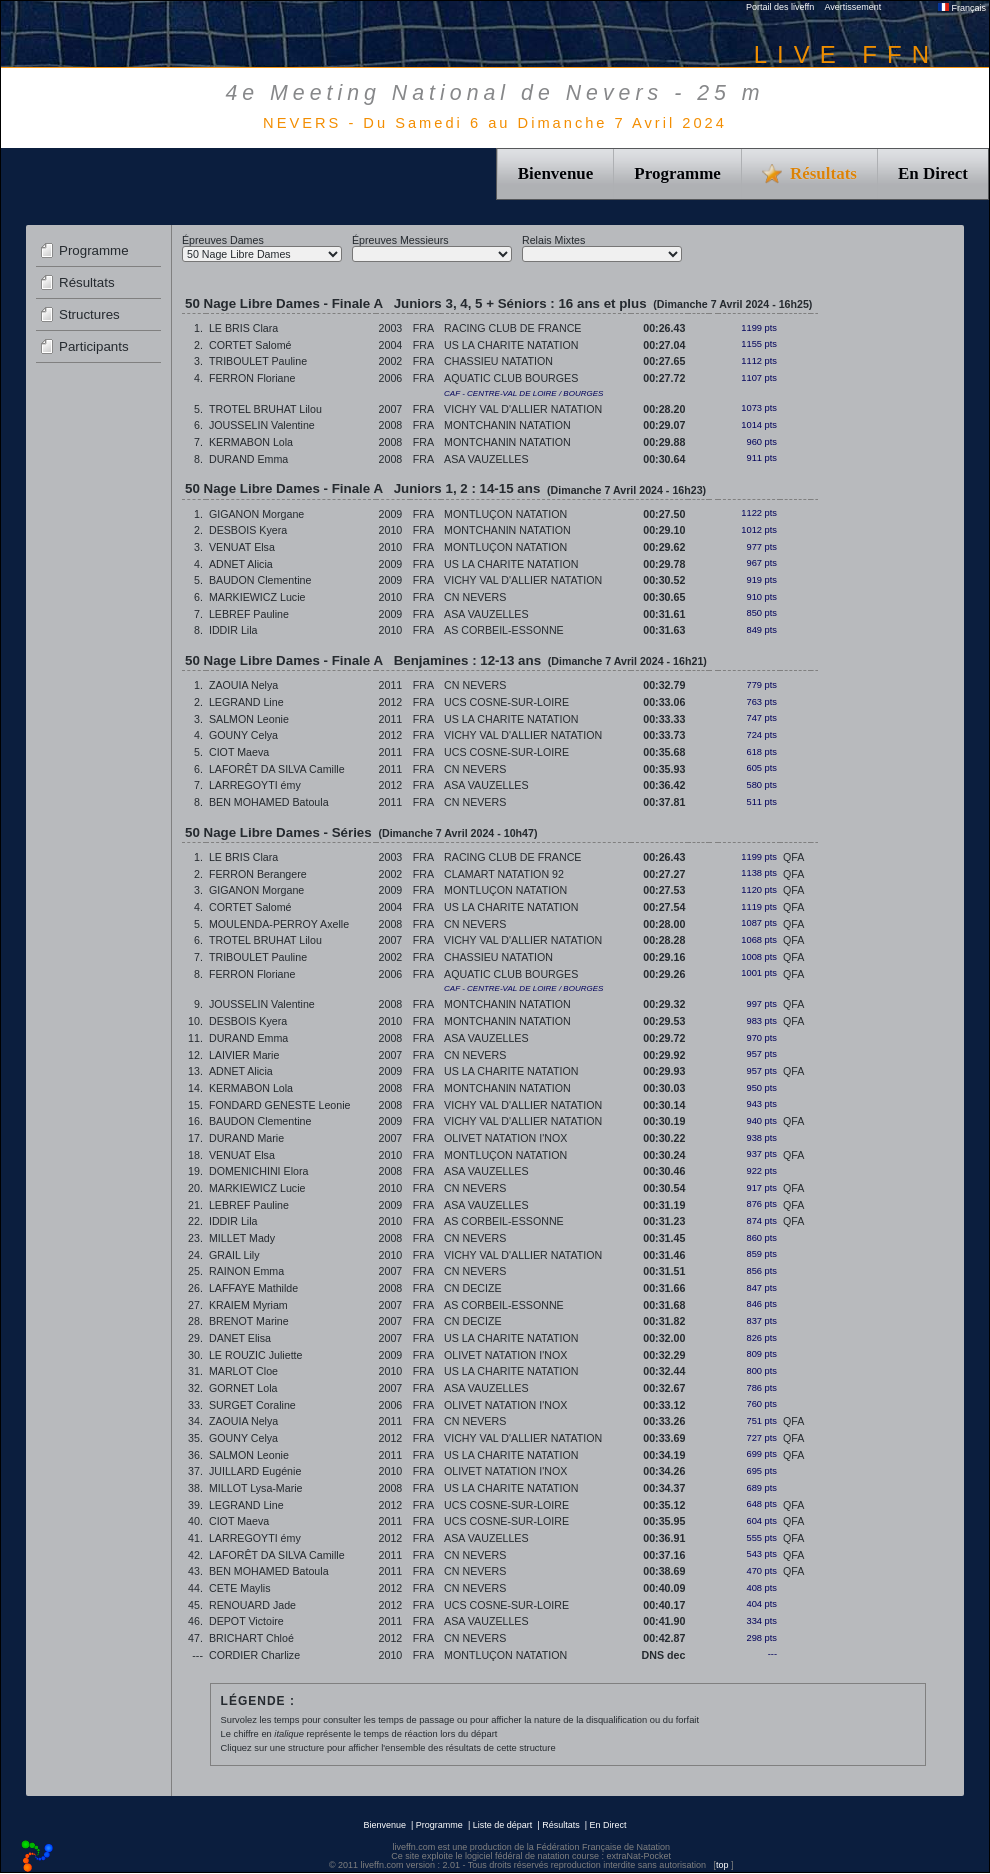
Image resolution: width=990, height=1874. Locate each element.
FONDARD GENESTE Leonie (280, 1105)
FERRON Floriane (252, 378)
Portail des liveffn (780, 7)
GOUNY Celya (243, 735)
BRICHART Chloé (251, 1638)
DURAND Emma (248, 459)
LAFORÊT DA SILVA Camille (277, 769)
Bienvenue (556, 173)
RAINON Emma (246, 1271)
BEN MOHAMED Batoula (269, 802)
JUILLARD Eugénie (255, 1471)
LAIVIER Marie (244, 1055)
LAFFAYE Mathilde (253, 1288)
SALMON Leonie (249, 719)
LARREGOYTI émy (255, 785)
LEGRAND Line (246, 702)
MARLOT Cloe (243, 1371)
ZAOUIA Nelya (243, 685)
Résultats (87, 282)
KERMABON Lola (251, 442)
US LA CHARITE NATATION (511, 345)
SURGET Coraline (252, 1405)
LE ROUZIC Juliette (256, 1355)
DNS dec (664, 1655)
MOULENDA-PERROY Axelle (279, 924)
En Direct (933, 173)
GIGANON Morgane (256, 514)
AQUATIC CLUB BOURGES (511, 378)
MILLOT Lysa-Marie (256, 1488)
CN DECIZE (472, 1288)
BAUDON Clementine (260, 580)
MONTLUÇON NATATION (505, 514)
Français (962, 8)
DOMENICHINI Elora (258, 1171)
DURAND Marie (246, 1138)
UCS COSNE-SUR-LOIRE (506, 702)
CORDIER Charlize (254, 1655)
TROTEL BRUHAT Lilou (265, 409)
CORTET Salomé (250, 345)
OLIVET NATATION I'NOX (505, 1138)
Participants (94, 346)
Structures (89, 314)
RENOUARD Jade (252, 1605)
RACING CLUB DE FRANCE (512, 328)
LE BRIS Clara (243, 328)
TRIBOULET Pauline (258, 361)
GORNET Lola (243, 1388)
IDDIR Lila (233, 630)
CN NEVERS (475, 597)
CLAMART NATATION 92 (504, 874)
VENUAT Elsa (242, 547)
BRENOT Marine (249, 1321)
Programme (677, 173)
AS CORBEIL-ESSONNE (504, 630)
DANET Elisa (240, 1338)
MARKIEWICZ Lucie (257, 597)
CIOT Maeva (239, 752)
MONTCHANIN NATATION (507, 425)
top (722, 1865)
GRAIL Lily (234, 1255)
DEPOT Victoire (246, 1621)
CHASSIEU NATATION (498, 361)
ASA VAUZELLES (486, 459)
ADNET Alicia (241, 564)
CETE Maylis (240, 1588)
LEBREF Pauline (249, 614)
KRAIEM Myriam (248, 1305)
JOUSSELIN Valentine (262, 425)
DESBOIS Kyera (248, 530)
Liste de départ (503, 1825)
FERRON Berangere (258, 874)
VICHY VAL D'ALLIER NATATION (523, 409)
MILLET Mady (242, 1238)
